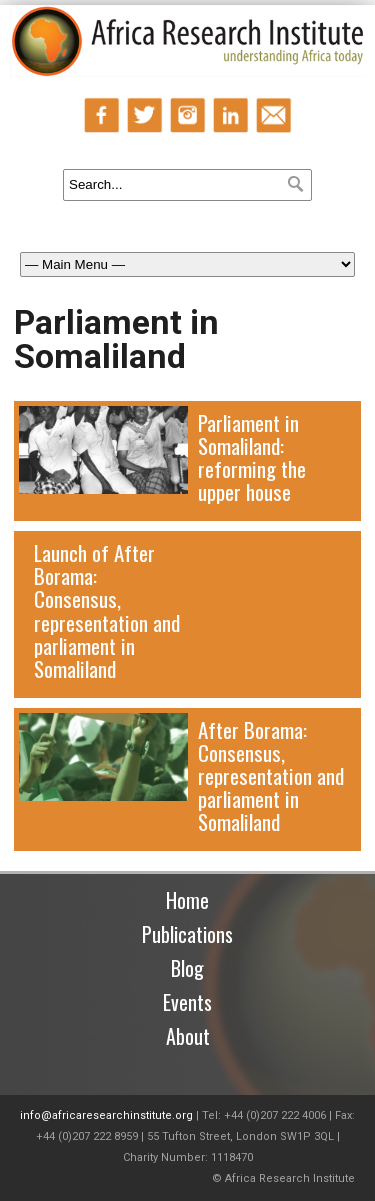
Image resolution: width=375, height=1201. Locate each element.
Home (187, 900)
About (188, 1036)
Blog (187, 968)
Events (187, 1002)
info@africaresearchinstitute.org (106, 1115)
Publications (187, 934)
